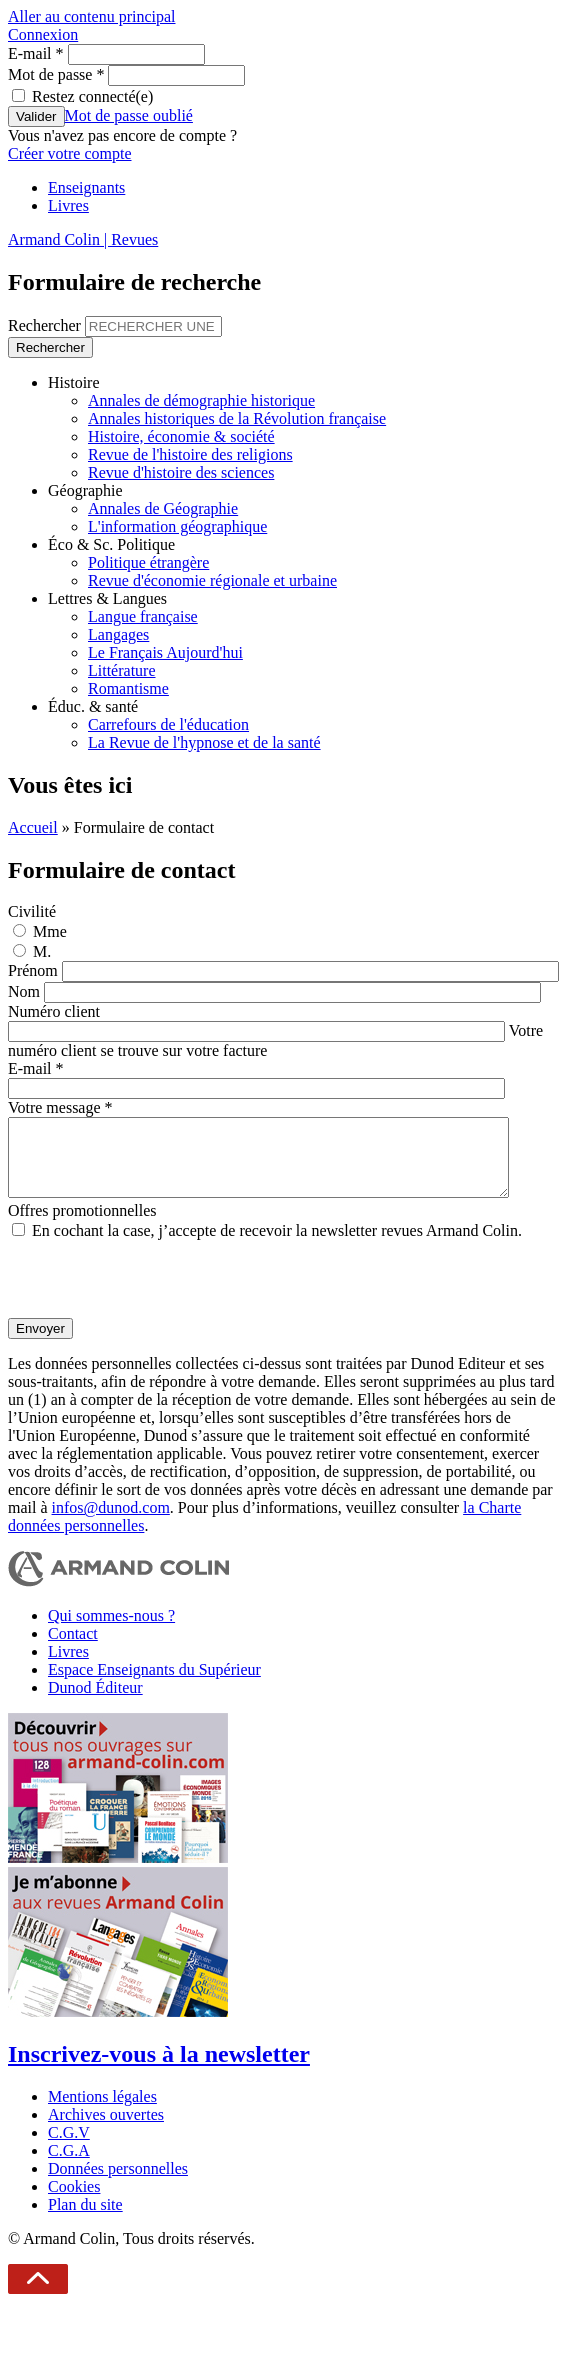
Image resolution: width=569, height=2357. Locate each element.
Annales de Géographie (163, 508)
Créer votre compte (70, 153)
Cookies (74, 2201)
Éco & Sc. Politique (111, 544)
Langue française (143, 616)
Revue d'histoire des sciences (181, 472)
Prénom (35, 970)
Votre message (60, 1107)
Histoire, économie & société (181, 436)
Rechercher (46, 325)
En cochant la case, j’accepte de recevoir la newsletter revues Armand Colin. (277, 1245)
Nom (26, 991)
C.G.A (69, 2165)
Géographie (85, 490)
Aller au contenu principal (92, 16)
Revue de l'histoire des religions (190, 454)
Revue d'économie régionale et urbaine (212, 580)
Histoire (74, 382)
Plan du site (85, 2219)
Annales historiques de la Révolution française (237, 418)
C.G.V (69, 2147)
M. (42, 951)
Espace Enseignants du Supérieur (154, 1684)
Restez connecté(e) (92, 96)
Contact (73, 1648)
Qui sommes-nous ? (111, 1630)
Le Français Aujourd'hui (165, 652)
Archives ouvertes (106, 2129)
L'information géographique (177, 526)
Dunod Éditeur (95, 1702)
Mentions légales (102, 2111)
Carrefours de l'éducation (168, 724)
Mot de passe (56, 74)
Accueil (33, 827)
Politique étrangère (148, 562)
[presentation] (160, 1294)
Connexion (43, 34)
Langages (118, 634)
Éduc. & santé (93, 706)
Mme (50, 931)
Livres (68, 205)
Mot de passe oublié (129, 115)
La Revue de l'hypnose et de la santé (204, 742)
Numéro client (54, 1011)
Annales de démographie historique (201, 400)
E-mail (36, 53)
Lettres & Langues (107, 598)
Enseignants (86, 187)
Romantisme (128, 688)
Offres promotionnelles (82, 1225)
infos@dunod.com (111, 1522)
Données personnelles (118, 2183)
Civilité (32, 911)
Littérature (122, 670)
